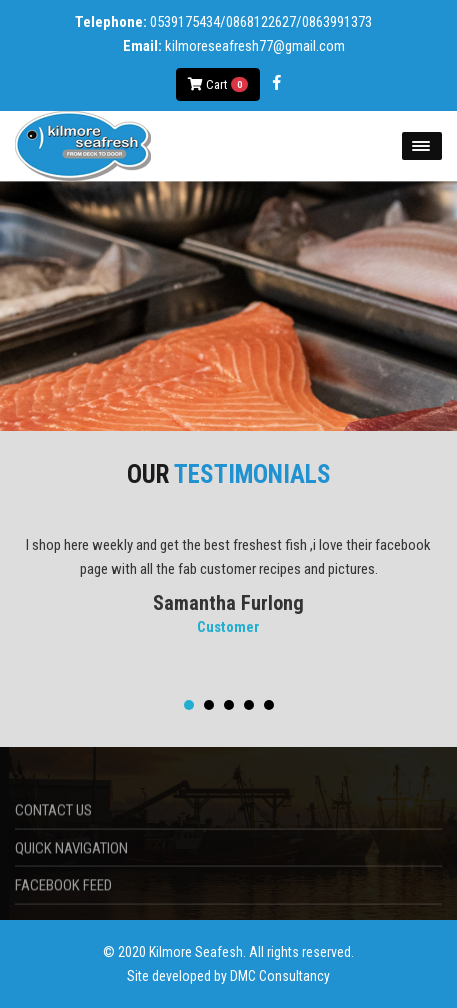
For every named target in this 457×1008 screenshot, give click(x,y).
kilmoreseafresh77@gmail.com (255, 46)
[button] (189, 705)
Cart (218, 84)
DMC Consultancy (280, 976)
